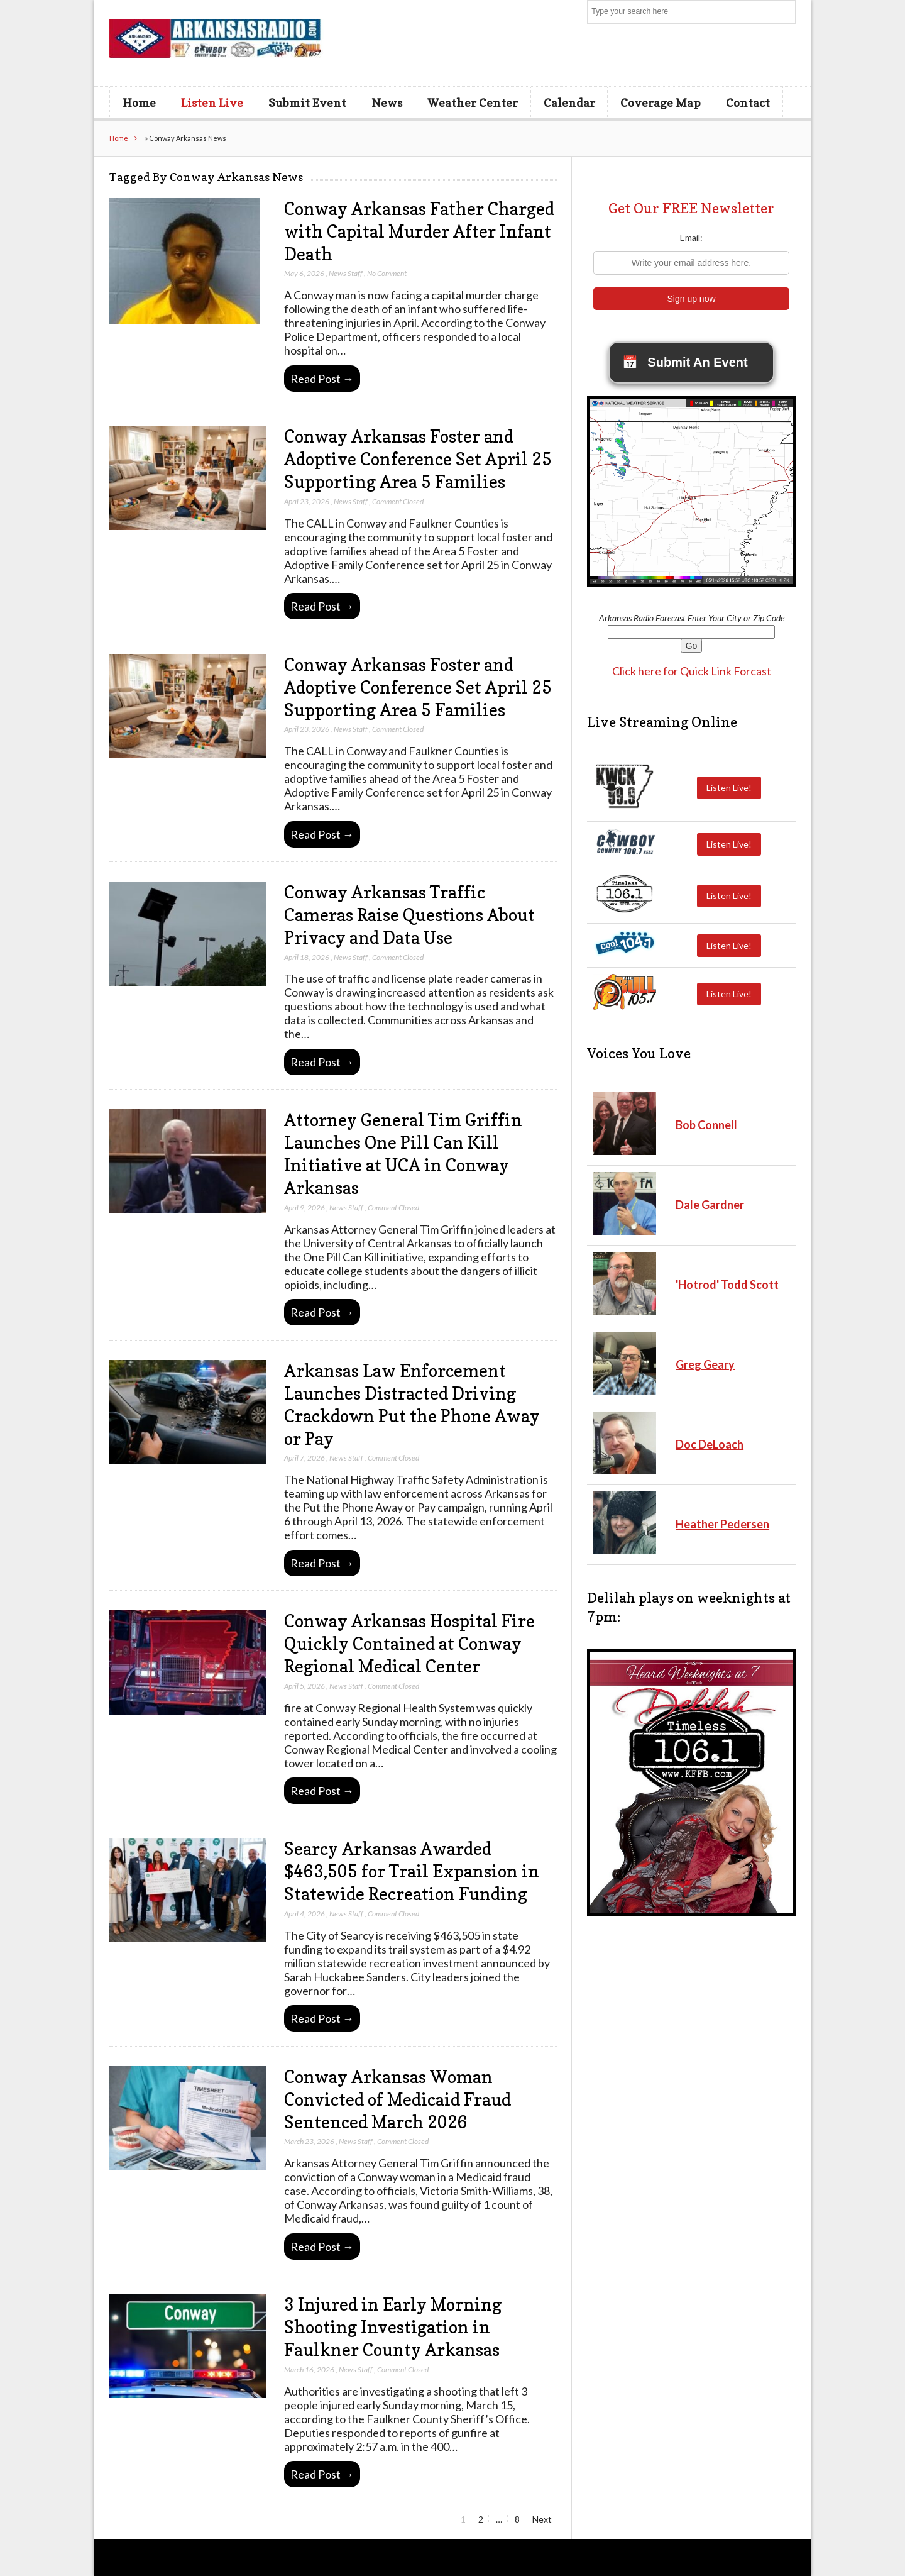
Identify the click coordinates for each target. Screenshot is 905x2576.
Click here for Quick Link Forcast (691, 671)
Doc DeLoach (709, 1444)
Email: (691, 237)
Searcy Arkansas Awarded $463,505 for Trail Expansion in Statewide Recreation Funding (411, 1871)
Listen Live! (729, 787)
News (386, 102)
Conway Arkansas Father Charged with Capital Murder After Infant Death (419, 231)
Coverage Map (660, 102)
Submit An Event (684, 362)
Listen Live (212, 102)
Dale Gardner (710, 1205)
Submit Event (307, 102)
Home (139, 102)
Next (542, 2519)
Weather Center (472, 102)
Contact (748, 102)
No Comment (387, 273)
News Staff (346, 273)
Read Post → (322, 378)
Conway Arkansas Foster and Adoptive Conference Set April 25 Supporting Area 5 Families (418, 459)
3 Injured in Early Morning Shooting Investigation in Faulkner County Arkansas (393, 2327)
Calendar (569, 102)
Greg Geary (705, 1364)
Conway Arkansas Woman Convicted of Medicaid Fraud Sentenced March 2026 (397, 2099)
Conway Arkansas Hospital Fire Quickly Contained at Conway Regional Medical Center (409, 1643)
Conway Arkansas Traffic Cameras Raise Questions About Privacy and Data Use (409, 915)
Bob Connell (706, 1125)
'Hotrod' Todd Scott (727, 1284)
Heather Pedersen (722, 1524)
